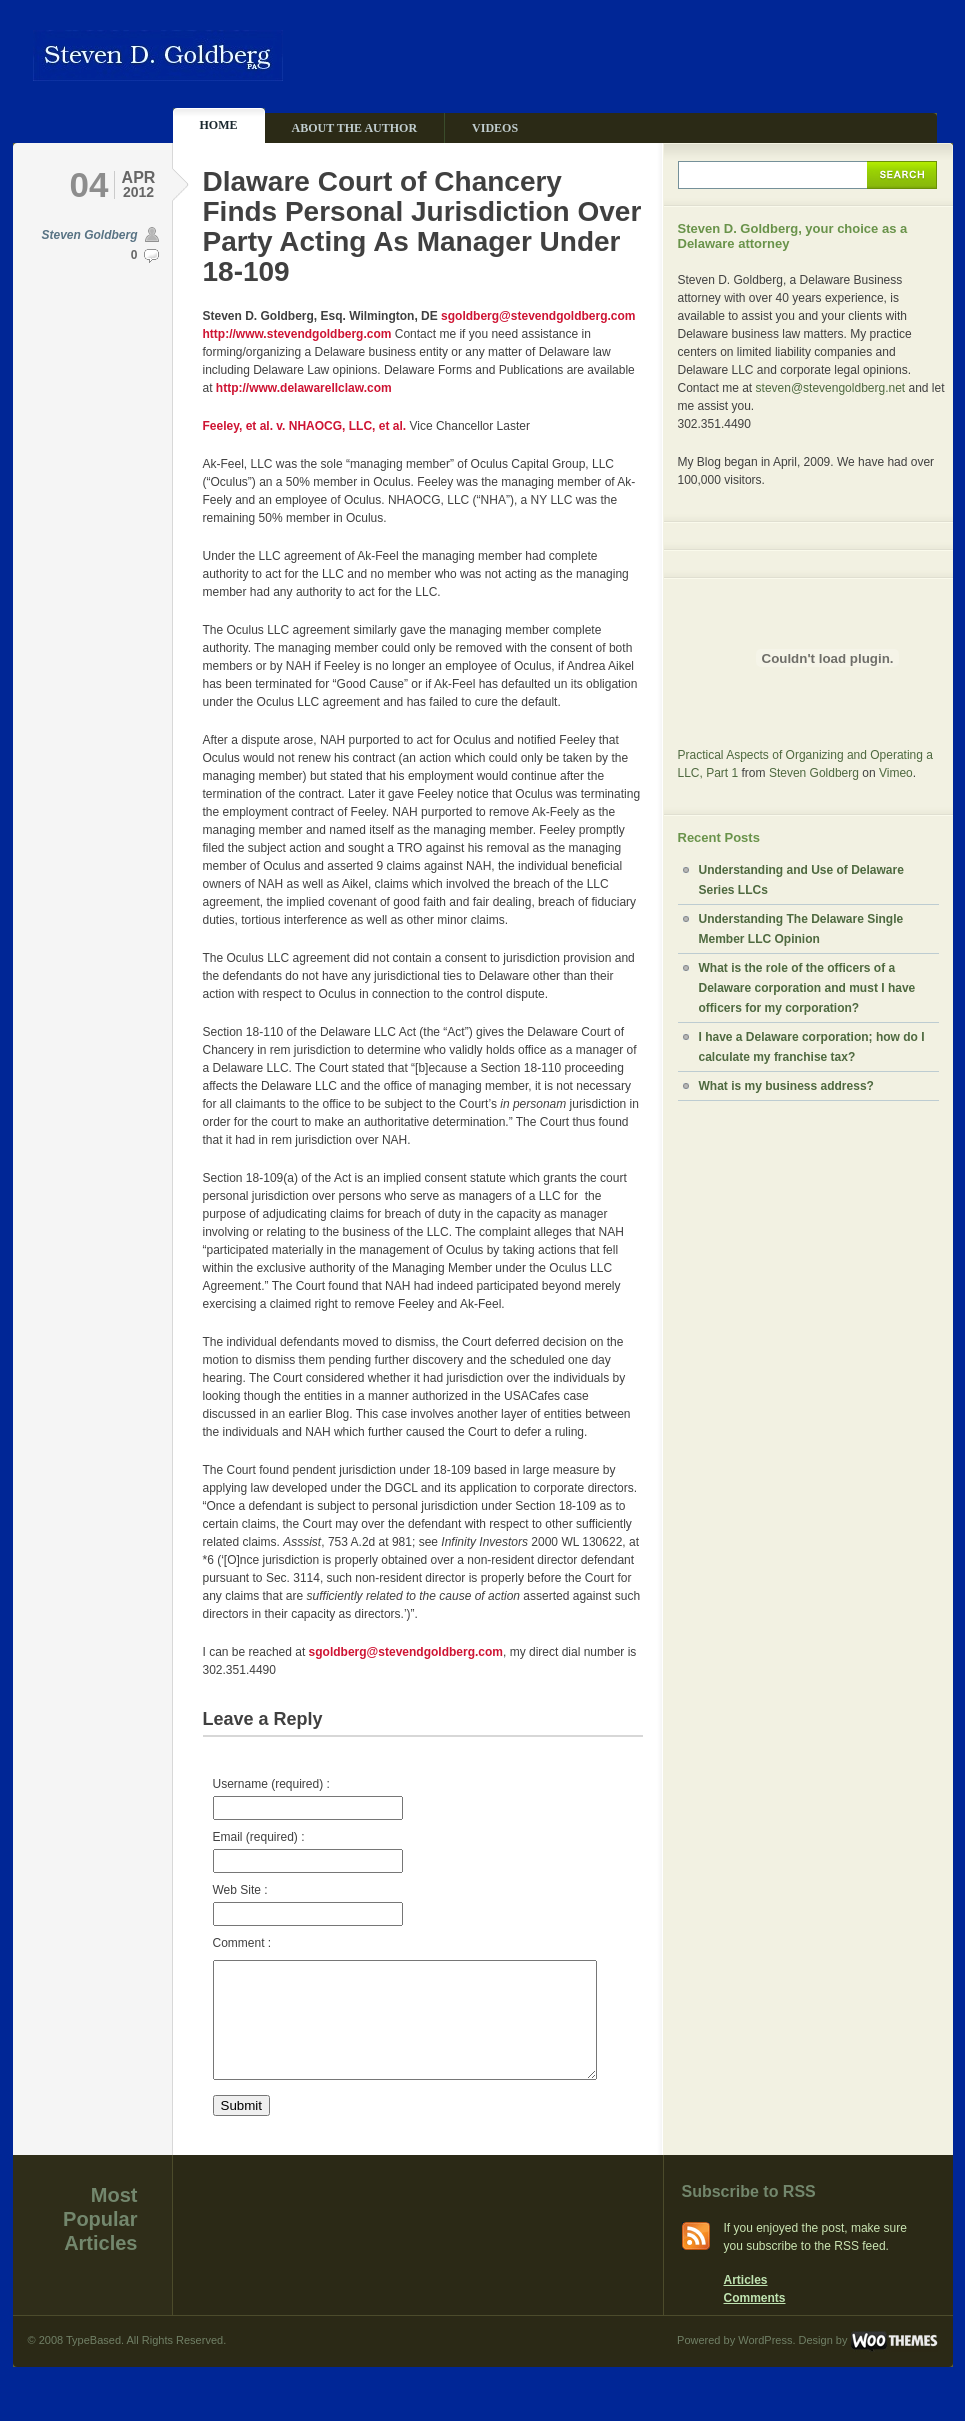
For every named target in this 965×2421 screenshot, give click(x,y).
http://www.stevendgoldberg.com (297, 334)
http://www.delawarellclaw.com (304, 388)
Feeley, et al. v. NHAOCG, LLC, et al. (305, 426)
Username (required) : (308, 1798)
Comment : (242, 1943)
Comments (755, 2322)
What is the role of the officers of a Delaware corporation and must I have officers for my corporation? (807, 988)
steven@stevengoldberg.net (831, 388)
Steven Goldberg (89, 235)
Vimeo (896, 773)
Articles (746, 2304)
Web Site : (308, 1904)
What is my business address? (786, 1086)
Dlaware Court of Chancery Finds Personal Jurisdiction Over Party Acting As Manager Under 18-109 (422, 226)
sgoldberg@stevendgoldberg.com (538, 316)
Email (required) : (308, 1851)
